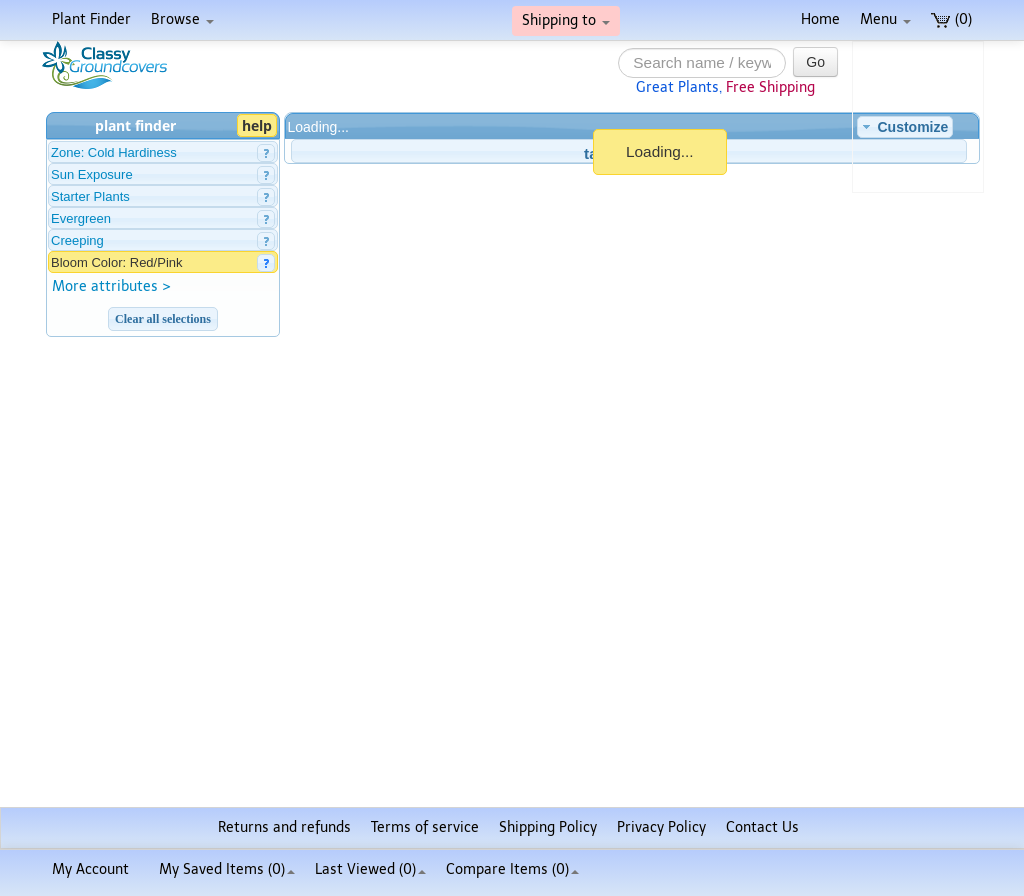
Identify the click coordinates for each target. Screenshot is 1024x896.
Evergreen (81, 218)
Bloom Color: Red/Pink (117, 262)
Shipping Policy (548, 827)
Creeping (77, 240)
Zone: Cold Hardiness (114, 152)
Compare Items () (512, 869)
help (257, 125)
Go (815, 62)
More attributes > (111, 286)
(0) (951, 19)
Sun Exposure (92, 174)
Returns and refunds (284, 827)
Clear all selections (163, 319)
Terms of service (425, 827)
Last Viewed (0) (370, 869)
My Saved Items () (227, 869)
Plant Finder (91, 19)
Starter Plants (90, 196)
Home (820, 19)
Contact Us (762, 827)
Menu (885, 19)
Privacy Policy (661, 827)
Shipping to (566, 20)
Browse (182, 19)
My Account (90, 869)
